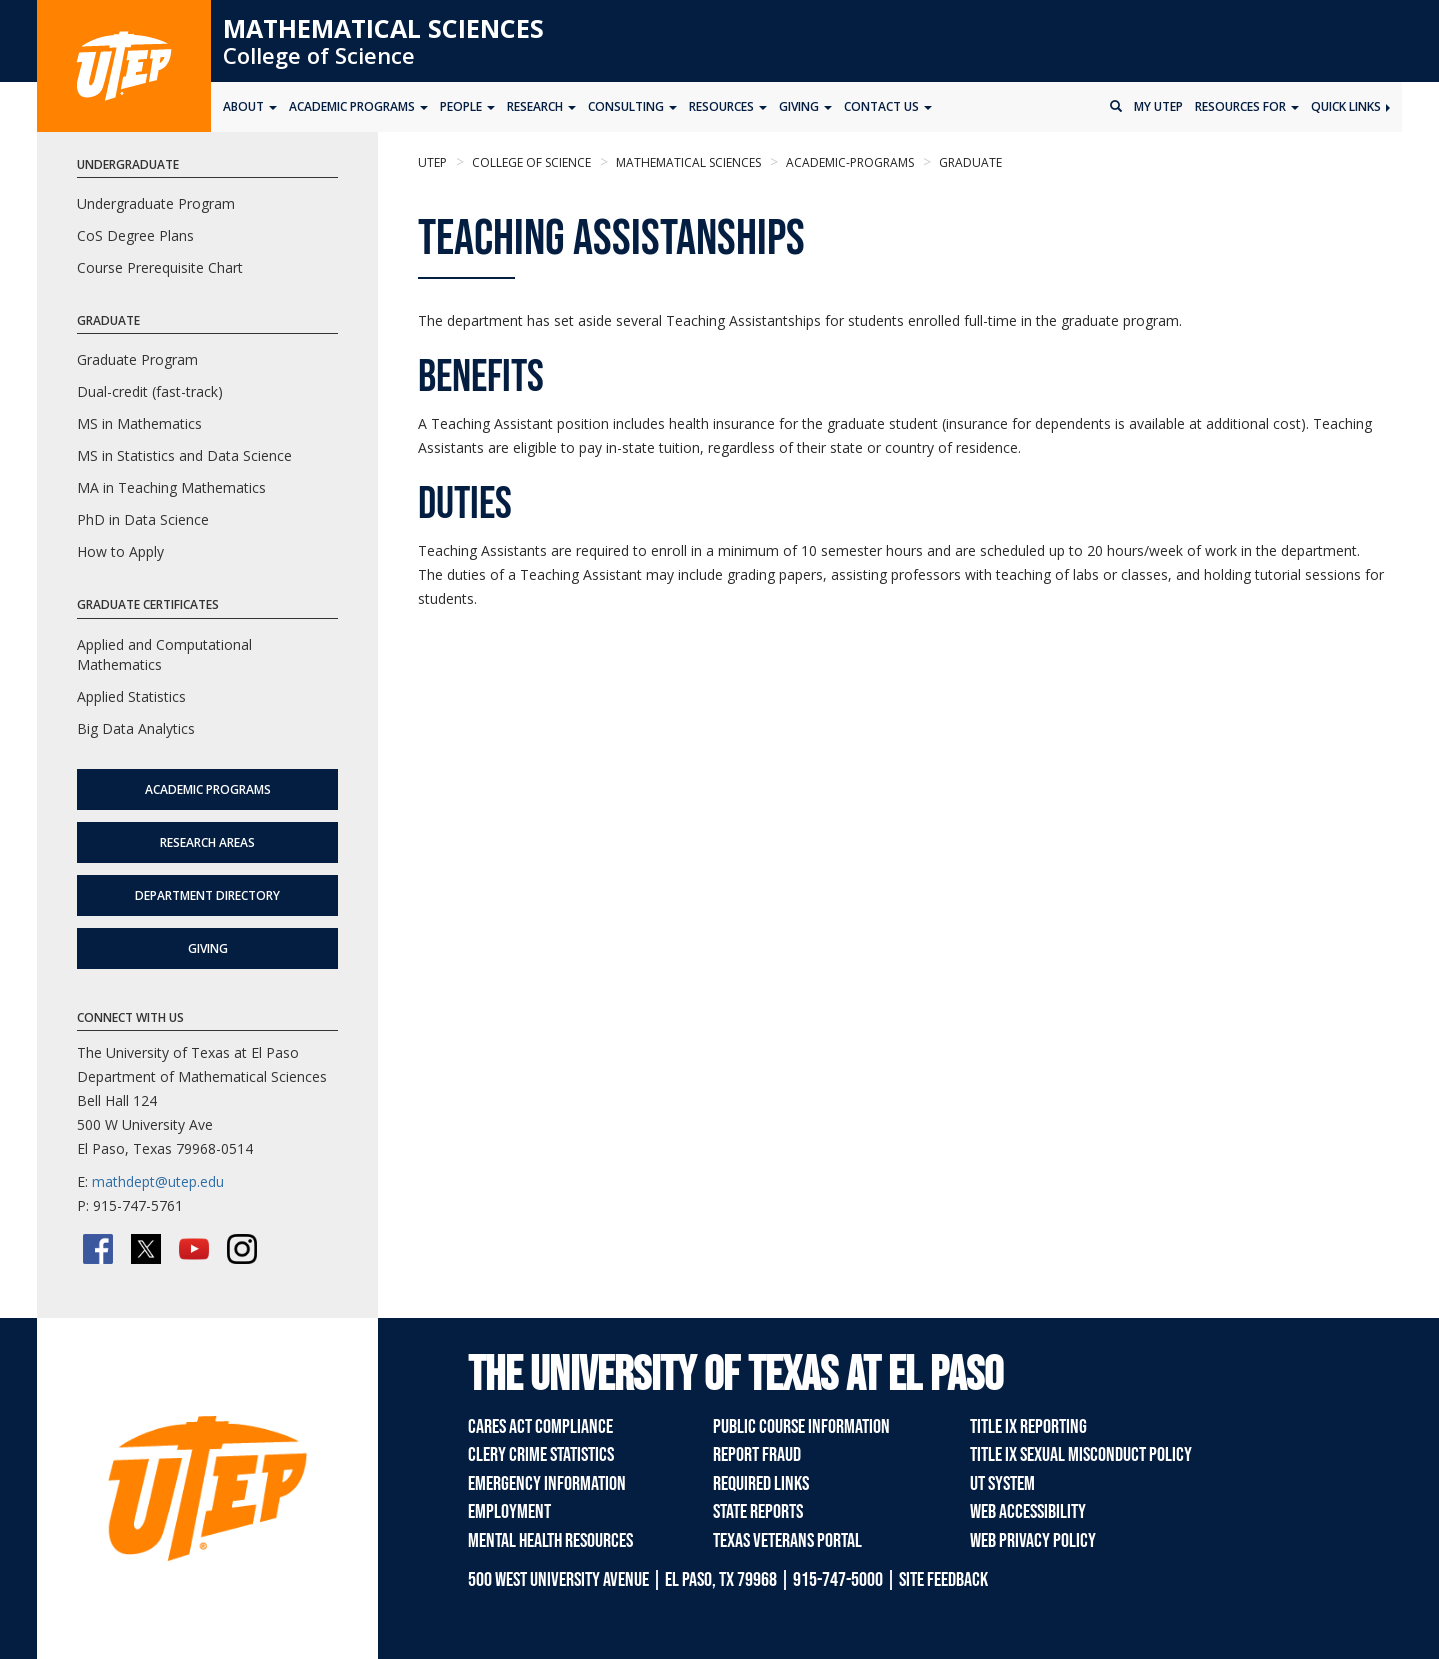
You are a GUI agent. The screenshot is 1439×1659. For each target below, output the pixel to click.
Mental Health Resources (550, 1541)
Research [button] (541, 106)
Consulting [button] (632, 106)
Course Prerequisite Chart (160, 267)
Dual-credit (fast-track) (150, 391)
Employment (509, 1512)
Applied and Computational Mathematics (164, 654)
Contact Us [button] (888, 106)
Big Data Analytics (136, 728)
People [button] (467, 106)
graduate (969, 162)
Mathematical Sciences (383, 28)
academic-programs (848, 162)
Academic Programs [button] (358, 106)
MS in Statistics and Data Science (184, 455)
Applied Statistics (131, 696)
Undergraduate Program (156, 203)
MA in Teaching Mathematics (171, 487)
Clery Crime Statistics (541, 1455)
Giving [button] (805, 106)
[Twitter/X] (146, 1249)
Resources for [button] (1247, 106)
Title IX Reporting (1028, 1427)
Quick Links (1350, 106)
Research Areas (207, 842)
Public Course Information (801, 1427)
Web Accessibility (1028, 1512)
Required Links (761, 1484)
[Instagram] (242, 1249)
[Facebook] (98, 1249)
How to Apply (120, 551)
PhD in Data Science (143, 519)
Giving (208, 948)
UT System (1002, 1484)
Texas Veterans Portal (787, 1541)
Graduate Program (137, 359)
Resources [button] (728, 106)
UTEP (432, 162)
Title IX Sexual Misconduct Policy (1081, 1455)
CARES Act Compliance (540, 1427)
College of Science (319, 55)
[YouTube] (194, 1249)
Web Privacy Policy (1033, 1541)
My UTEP (1158, 106)
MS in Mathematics (139, 423)
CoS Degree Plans (135, 235)
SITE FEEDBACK (943, 1580)
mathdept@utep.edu (158, 1181)
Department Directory (207, 895)
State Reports (758, 1512)
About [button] (250, 106)
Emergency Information (547, 1484)
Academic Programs (208, 789)
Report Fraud (757, 1455)
